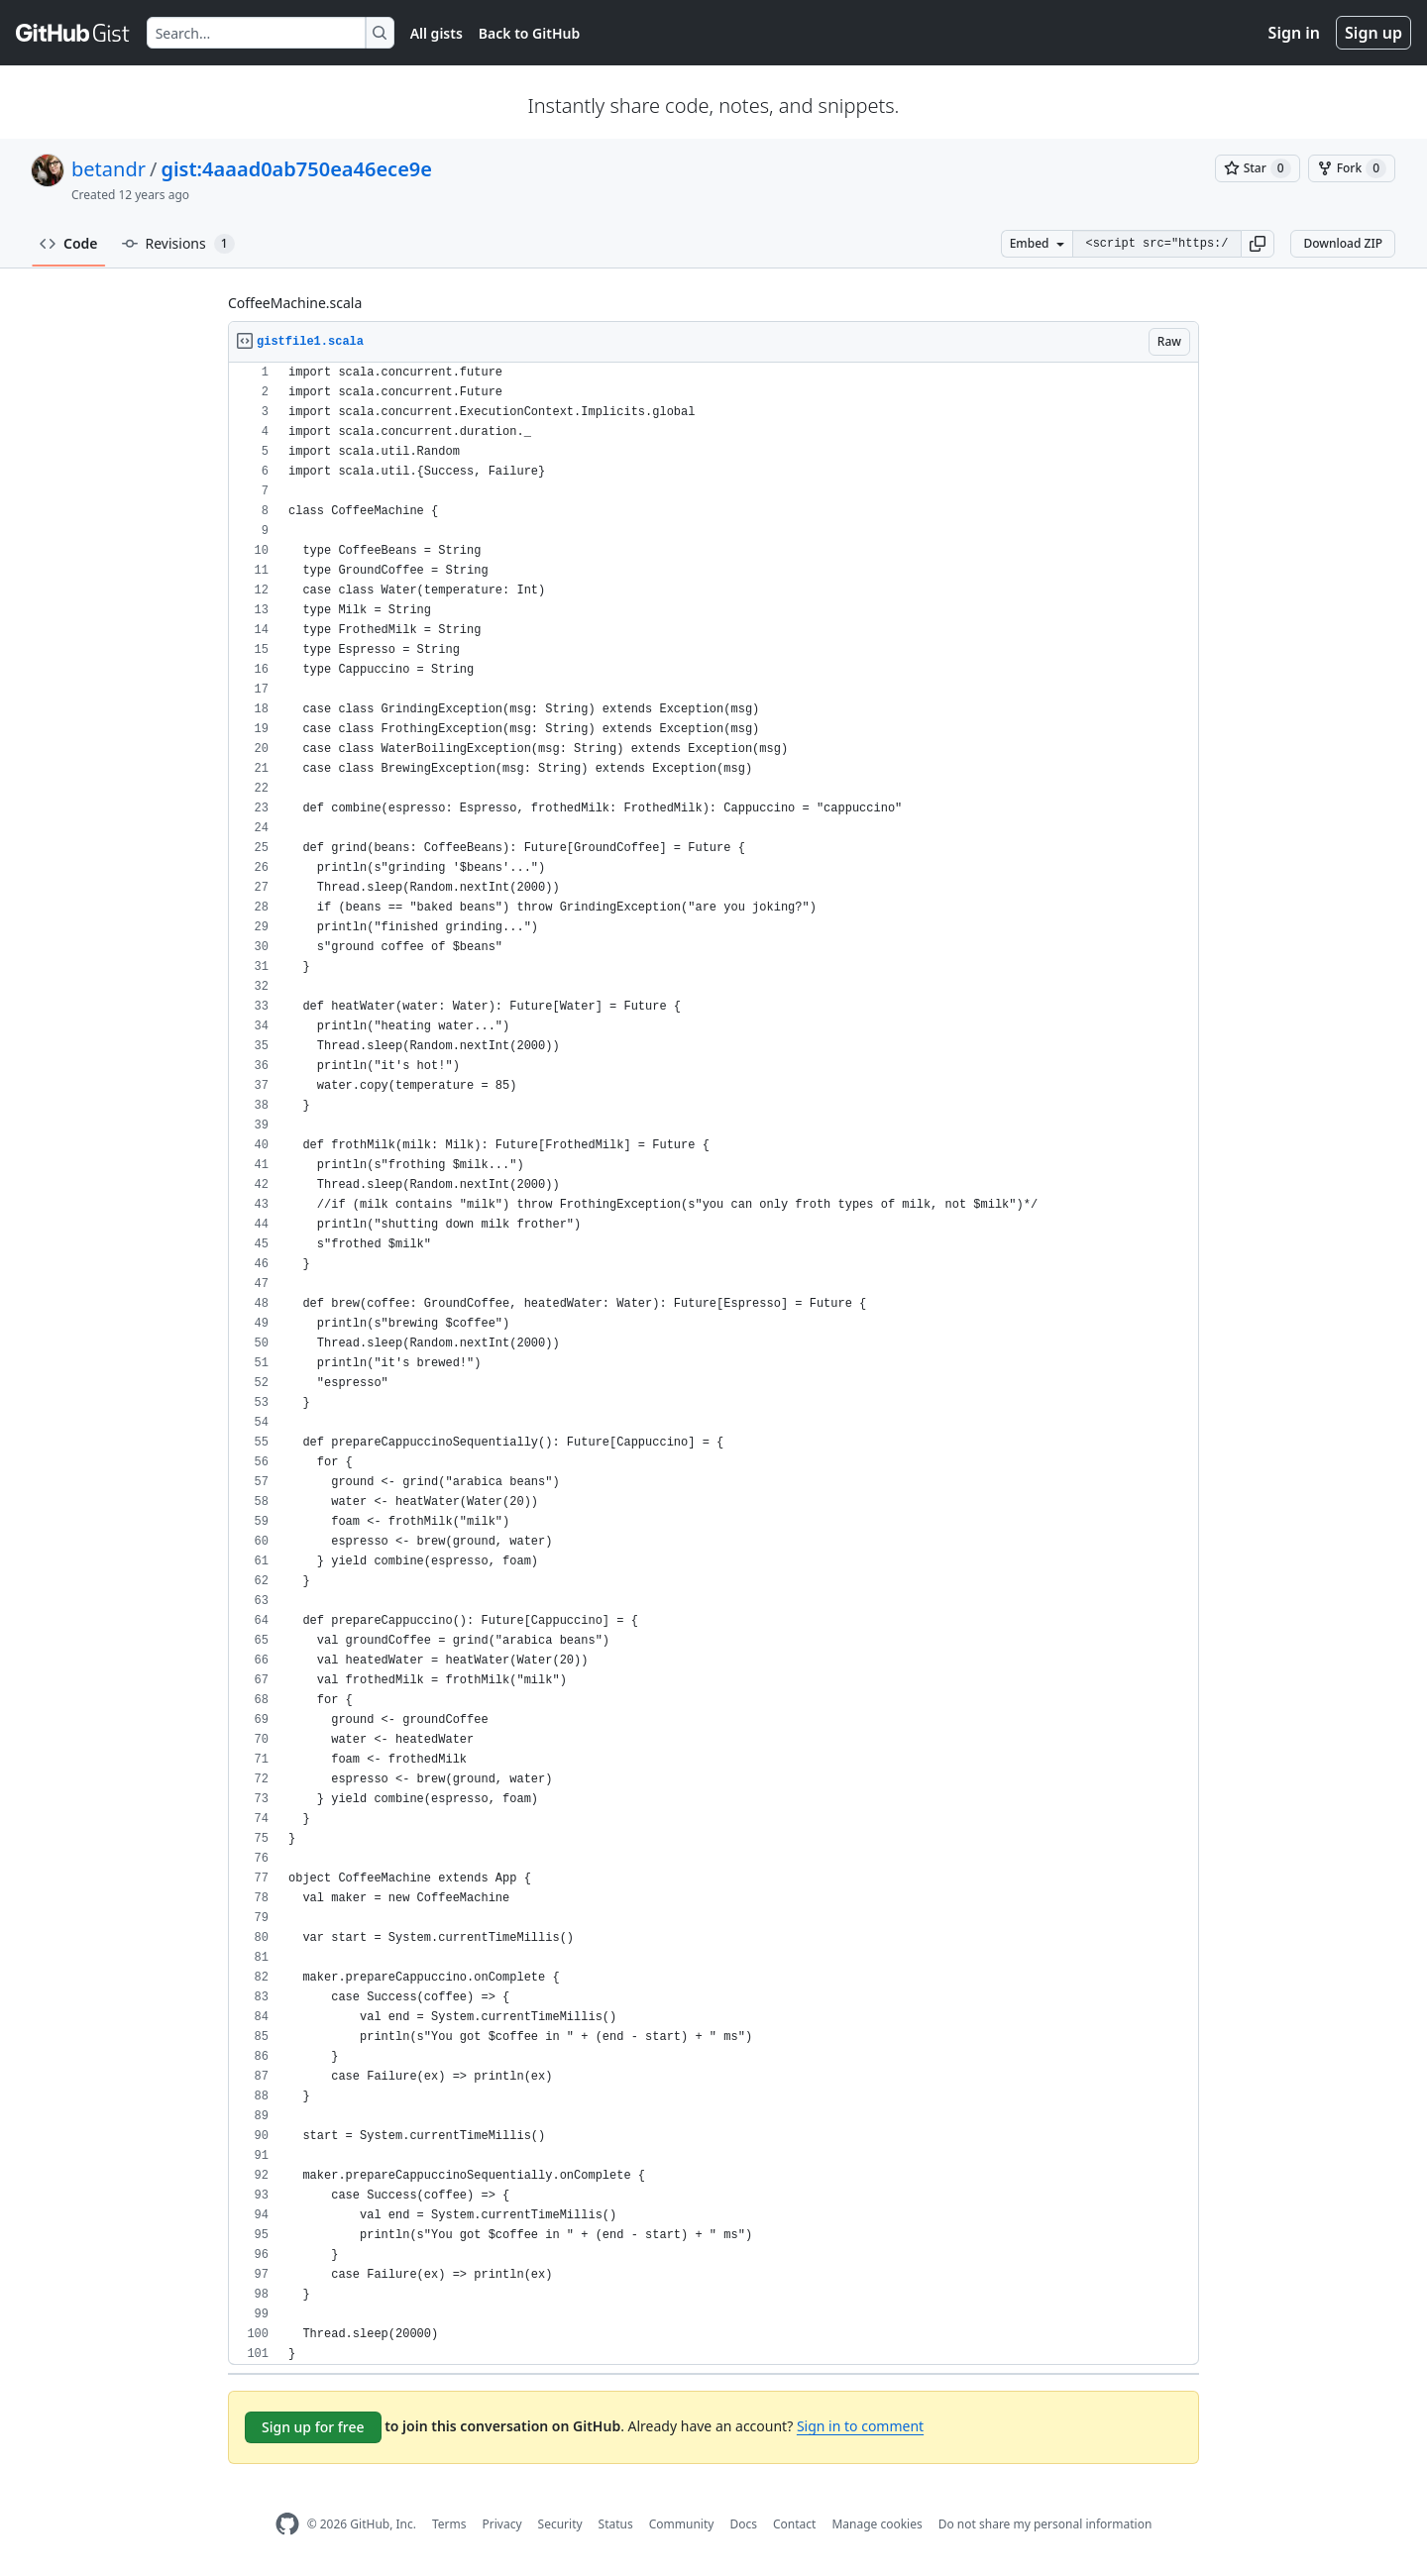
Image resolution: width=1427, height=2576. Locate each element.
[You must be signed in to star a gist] (1257, 168)
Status (616, 2524)
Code (69, 243)
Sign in (1294, 33)
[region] (713, 1364)
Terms (449, 2524)
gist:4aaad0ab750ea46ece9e (296, 169)
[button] (1257, 244)
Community (681, 2524)
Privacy (502, 2524)
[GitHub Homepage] (287, 2524)
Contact (794, 2524)
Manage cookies (876, 2524)
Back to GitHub (529, 33)
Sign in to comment (860, 2425)
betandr (108, 169)
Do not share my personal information (1045, 2524)
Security (560, 2524)
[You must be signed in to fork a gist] (1351, 168)
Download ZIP (1342, 243)
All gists (436, 33)
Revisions (178, 244)
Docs (743, 2524)
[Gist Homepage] (73, 33)
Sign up (1373, 33)
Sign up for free (313, 2426)
